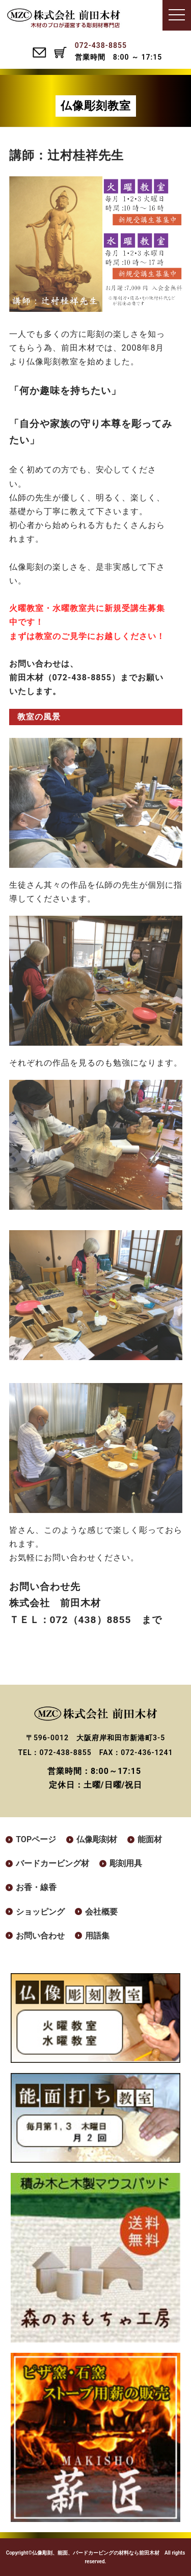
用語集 (97, 1936)
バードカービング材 (52, 1863)
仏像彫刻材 (96, 1839)
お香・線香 (36, 1887)
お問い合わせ (40, 1936)
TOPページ (36, 1839)
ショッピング (40, 1912)
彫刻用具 (126, 1863)
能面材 (150, 1839)
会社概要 (101, 1912)
